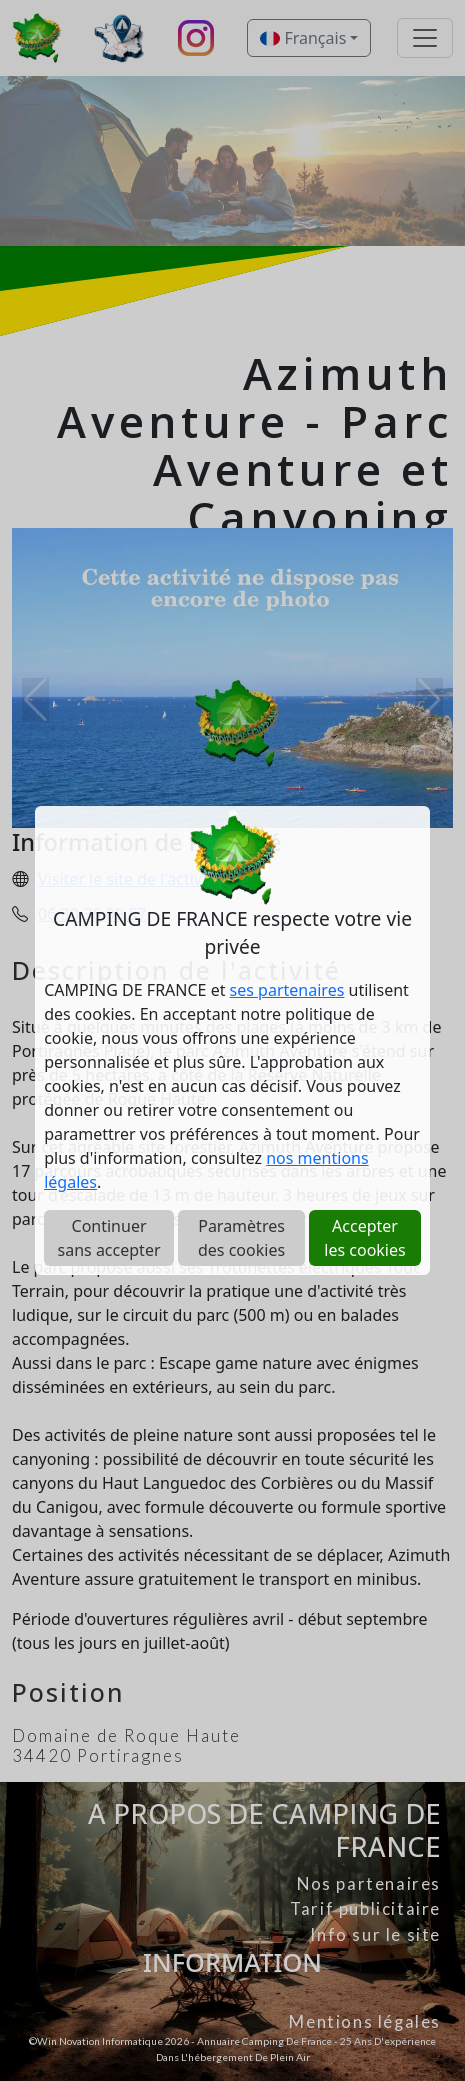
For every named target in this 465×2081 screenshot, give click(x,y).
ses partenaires (287, 990)
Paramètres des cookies (241, 1238)
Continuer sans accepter (109, 1238)
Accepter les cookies (364, 1238)
